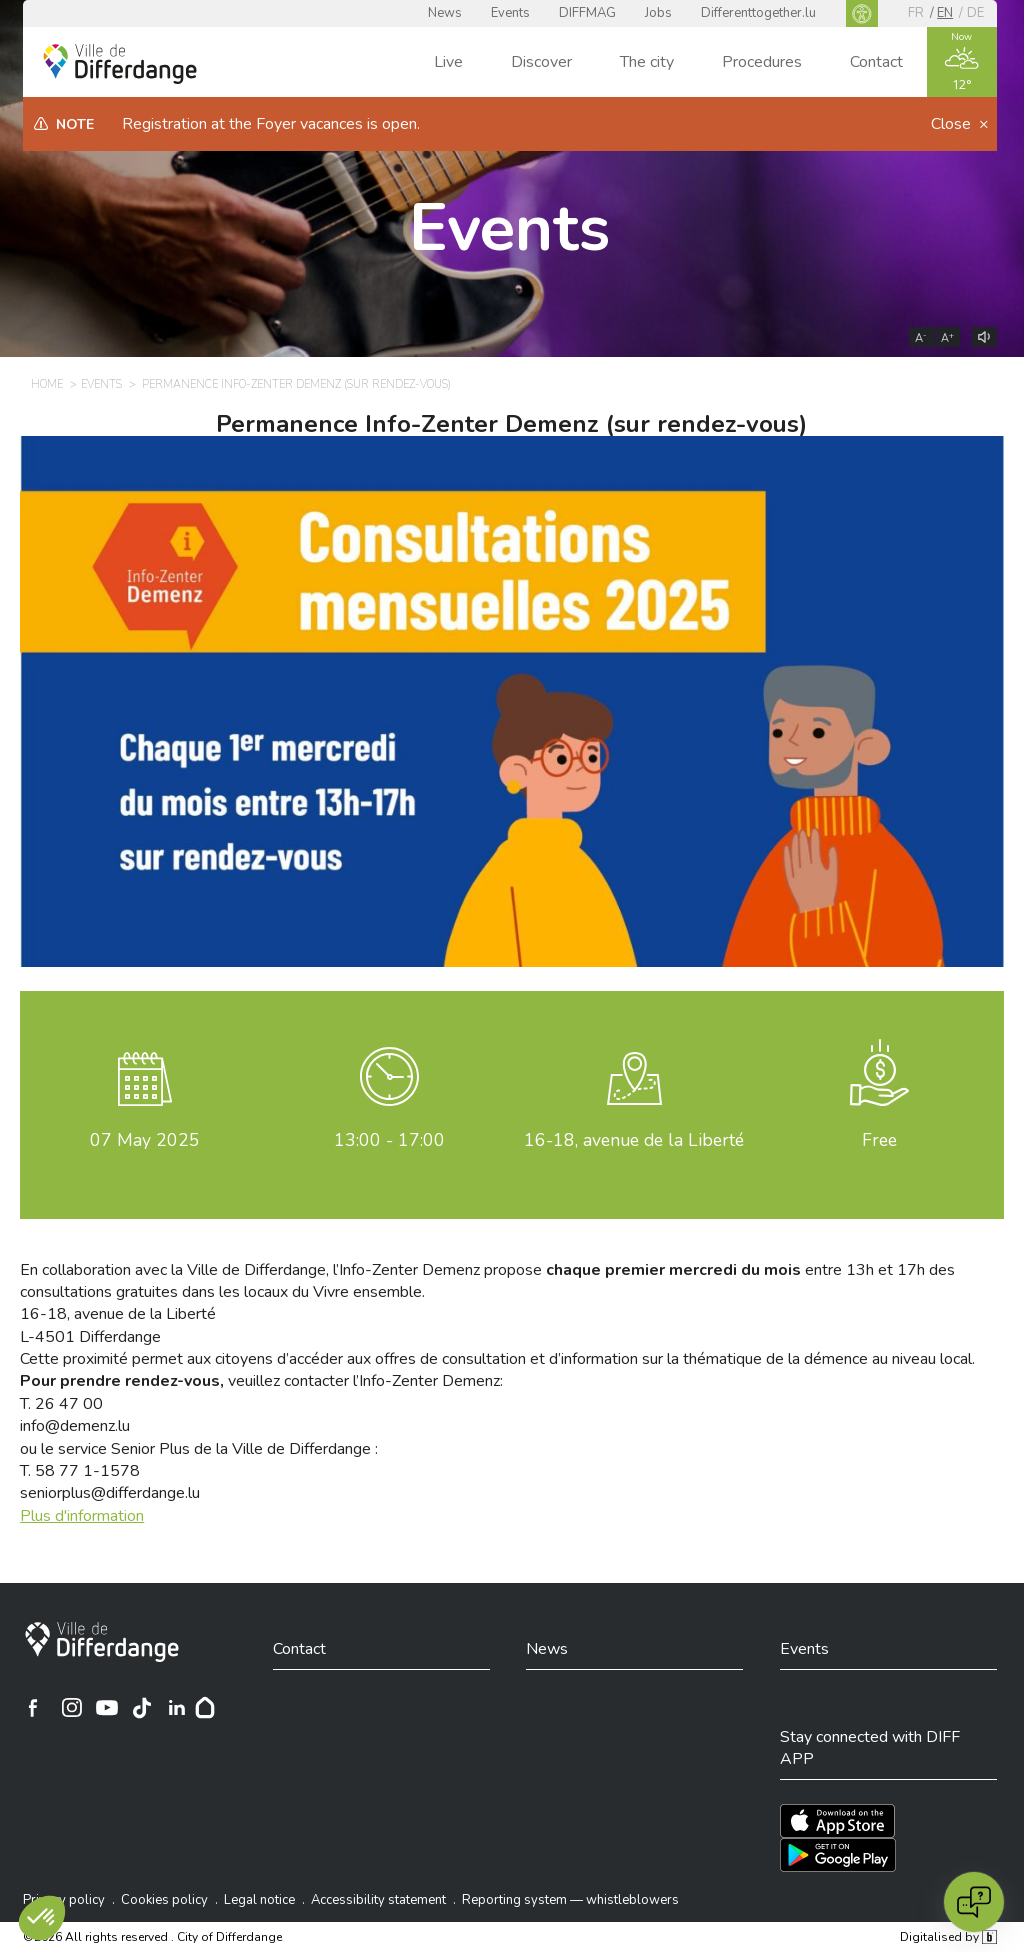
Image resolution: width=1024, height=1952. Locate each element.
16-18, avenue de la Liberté (634, 1140)
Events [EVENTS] (101, 384)
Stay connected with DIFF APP (870, 1748)
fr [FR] (916, 13)
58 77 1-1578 (87, 1471)
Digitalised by (948, 1937)
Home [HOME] (47, 384)
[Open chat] (974, 1902)
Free (879, 1140)
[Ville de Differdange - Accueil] (120, 64)
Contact (876, 62)
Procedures (762, 62)
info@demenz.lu (75, 1426)
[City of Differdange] (102, 1642)
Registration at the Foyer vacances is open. (271, 124)
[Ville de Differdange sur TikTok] (142, 1708)
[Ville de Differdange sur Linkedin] (177, 1708)
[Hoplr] (205, 1708)
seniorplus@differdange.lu (110, 1493)
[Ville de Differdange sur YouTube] (107, 1708)
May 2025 (145, 1140)
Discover (541, 62)
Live (448, 62)
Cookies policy (164, 1900)
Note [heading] (75, 124)
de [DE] (975, 13)
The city (647, 62)
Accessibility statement (378, 1900)
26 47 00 (69, 1404)
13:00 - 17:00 (389, 1140)
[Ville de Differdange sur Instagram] (72, 1708)
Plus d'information (82, 1516)
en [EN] (945, 13)
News (445, 13)
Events (510, 13)
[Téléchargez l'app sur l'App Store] (837, 1821)
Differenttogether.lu (758, 13)
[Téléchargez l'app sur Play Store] (838, 1855)
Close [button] (953, 124)
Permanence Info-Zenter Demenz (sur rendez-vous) (511, 424)
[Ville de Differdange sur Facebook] (33, 1708)
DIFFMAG (587, 13)
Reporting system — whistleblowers (570, 1900)
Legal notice (259, 1900)
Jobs (658, 13)
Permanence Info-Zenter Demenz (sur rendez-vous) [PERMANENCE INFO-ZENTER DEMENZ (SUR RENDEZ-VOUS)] (296, 384)
